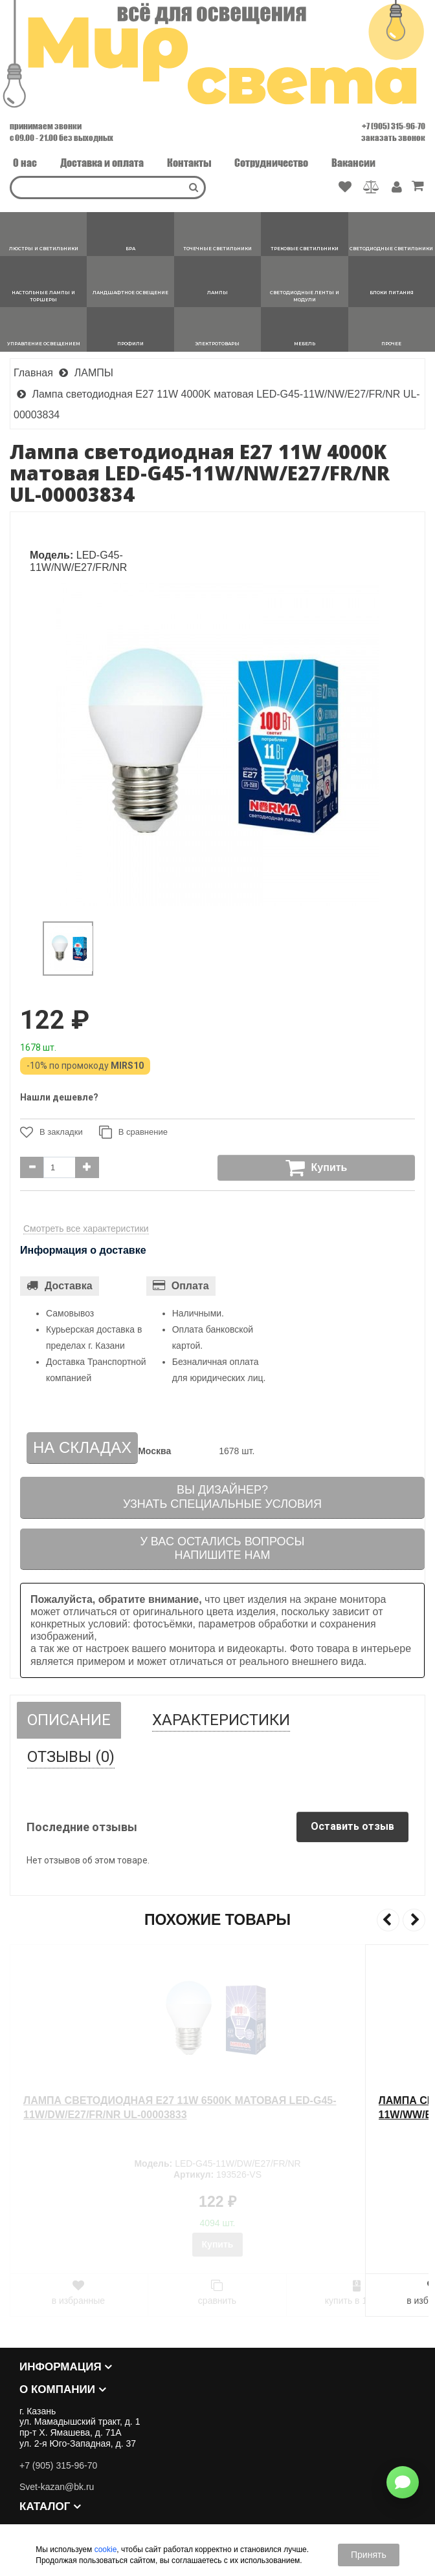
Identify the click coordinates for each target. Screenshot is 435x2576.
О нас (25, 162)
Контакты (189, 162)
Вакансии (353, 162)
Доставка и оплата (102, 162)
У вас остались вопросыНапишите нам (222, 1548)
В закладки (51, 1132)
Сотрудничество (271, 162)
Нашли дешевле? (59, 1097)
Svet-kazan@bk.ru (56, 2487)
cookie (106, 2549)
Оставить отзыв (352, 1826)
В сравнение (133, 1132)
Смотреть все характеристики (86, 1228)
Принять (368, 2554)
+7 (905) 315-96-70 (393, 126)
